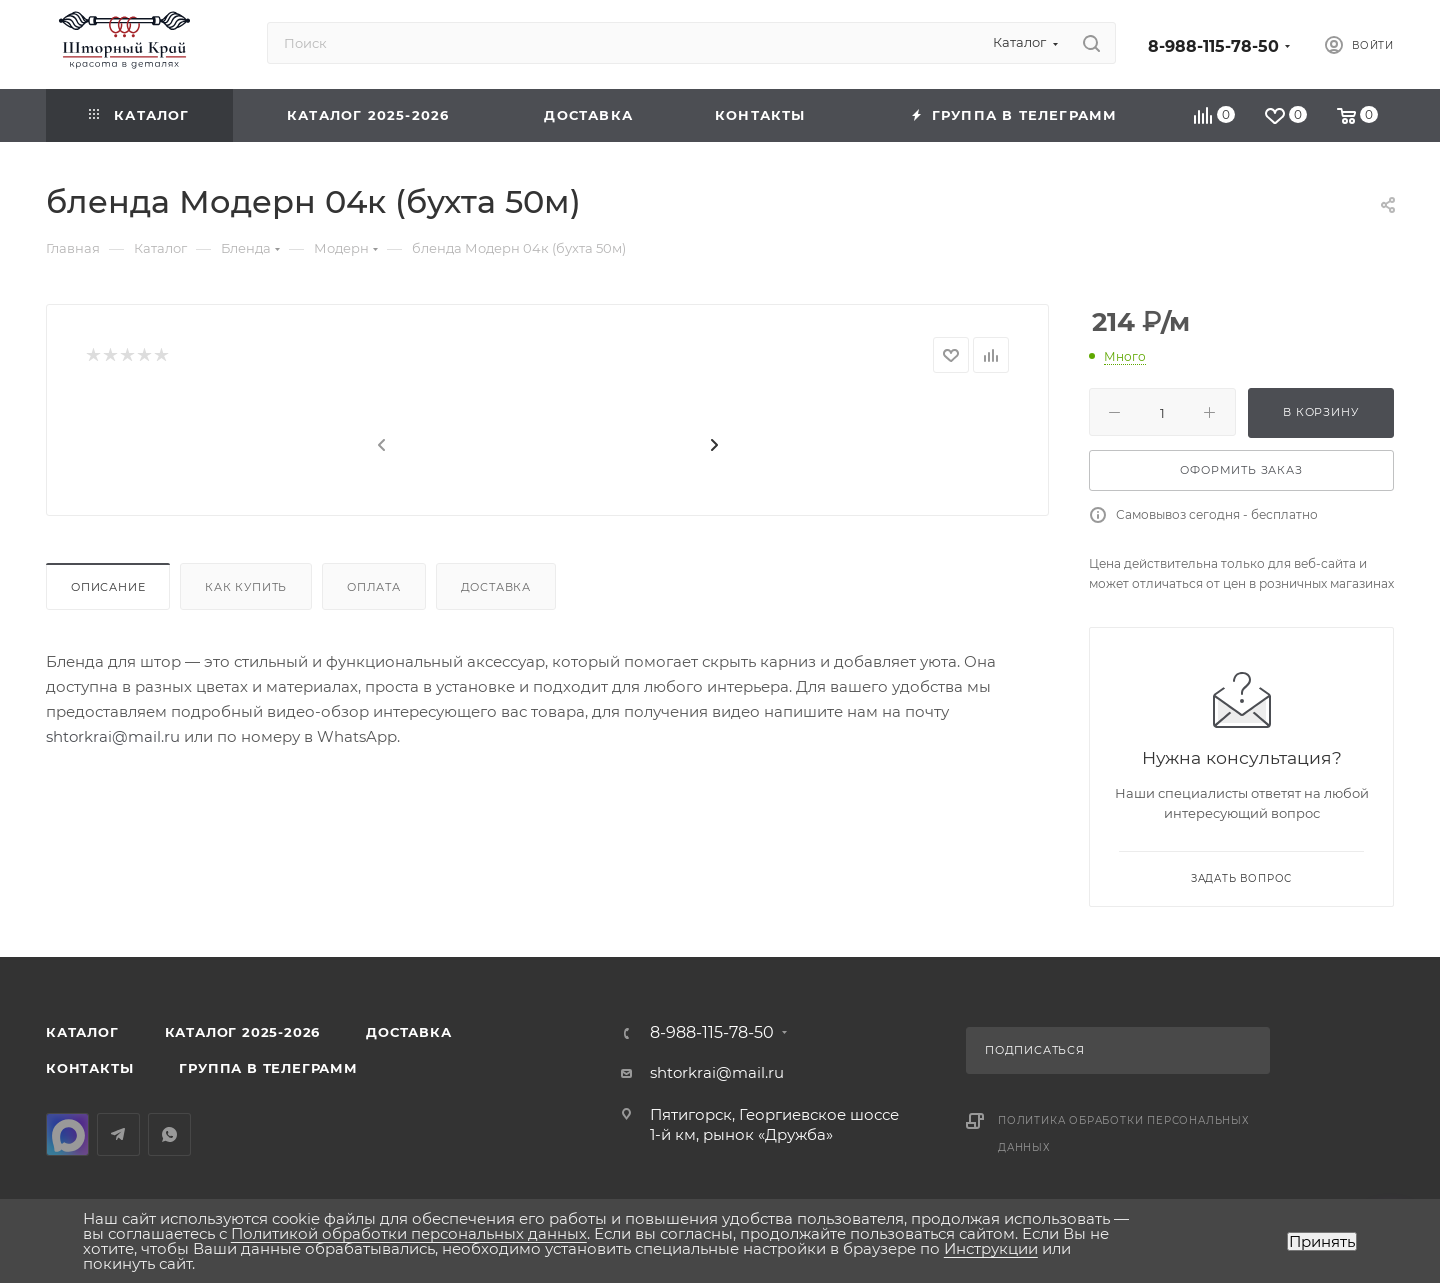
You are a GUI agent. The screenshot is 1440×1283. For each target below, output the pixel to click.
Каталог (82, 1032)
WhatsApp (169, 1134)
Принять (1322, 1241)
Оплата (374, 587)
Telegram (118, 1134)
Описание (108, 587)
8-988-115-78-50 (1213, 46)
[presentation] (380, 446)
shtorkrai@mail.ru (113, 736)
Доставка (496, 587)
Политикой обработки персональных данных (409, 1233)
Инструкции (991, 1248)
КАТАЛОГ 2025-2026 (243, 1032)
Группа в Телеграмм (268, 1068)
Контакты (89, 1068)
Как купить (246, 587)
